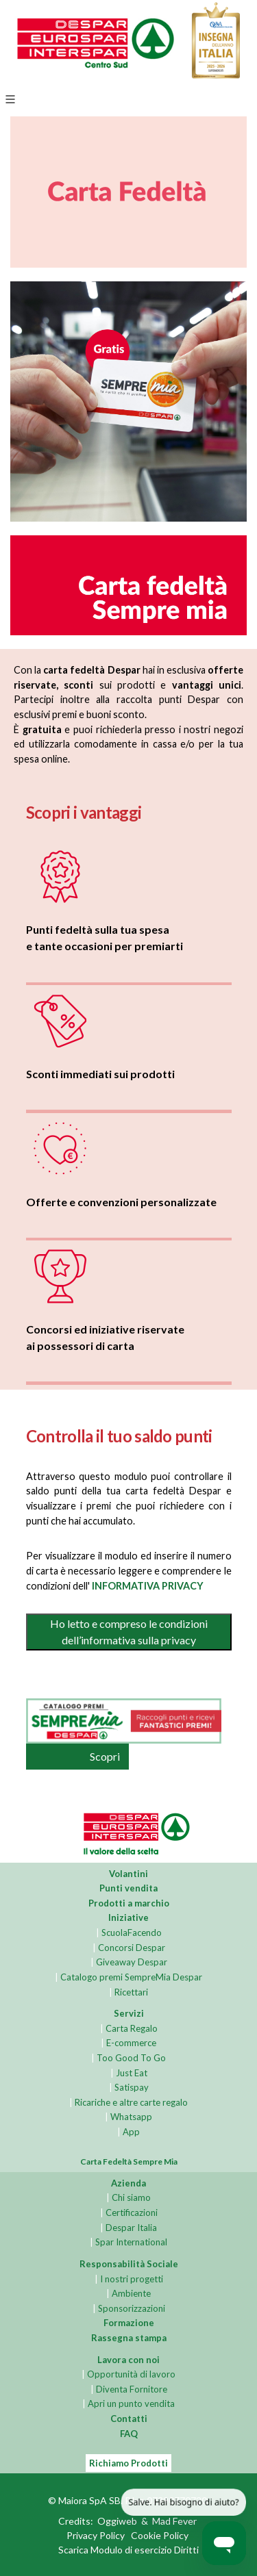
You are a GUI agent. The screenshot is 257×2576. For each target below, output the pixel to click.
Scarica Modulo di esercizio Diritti (128, 2550)
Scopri (105, 1756)
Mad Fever (174, 2521)
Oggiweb (117, 2521)
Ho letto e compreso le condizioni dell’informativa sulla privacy (129, 1631)
